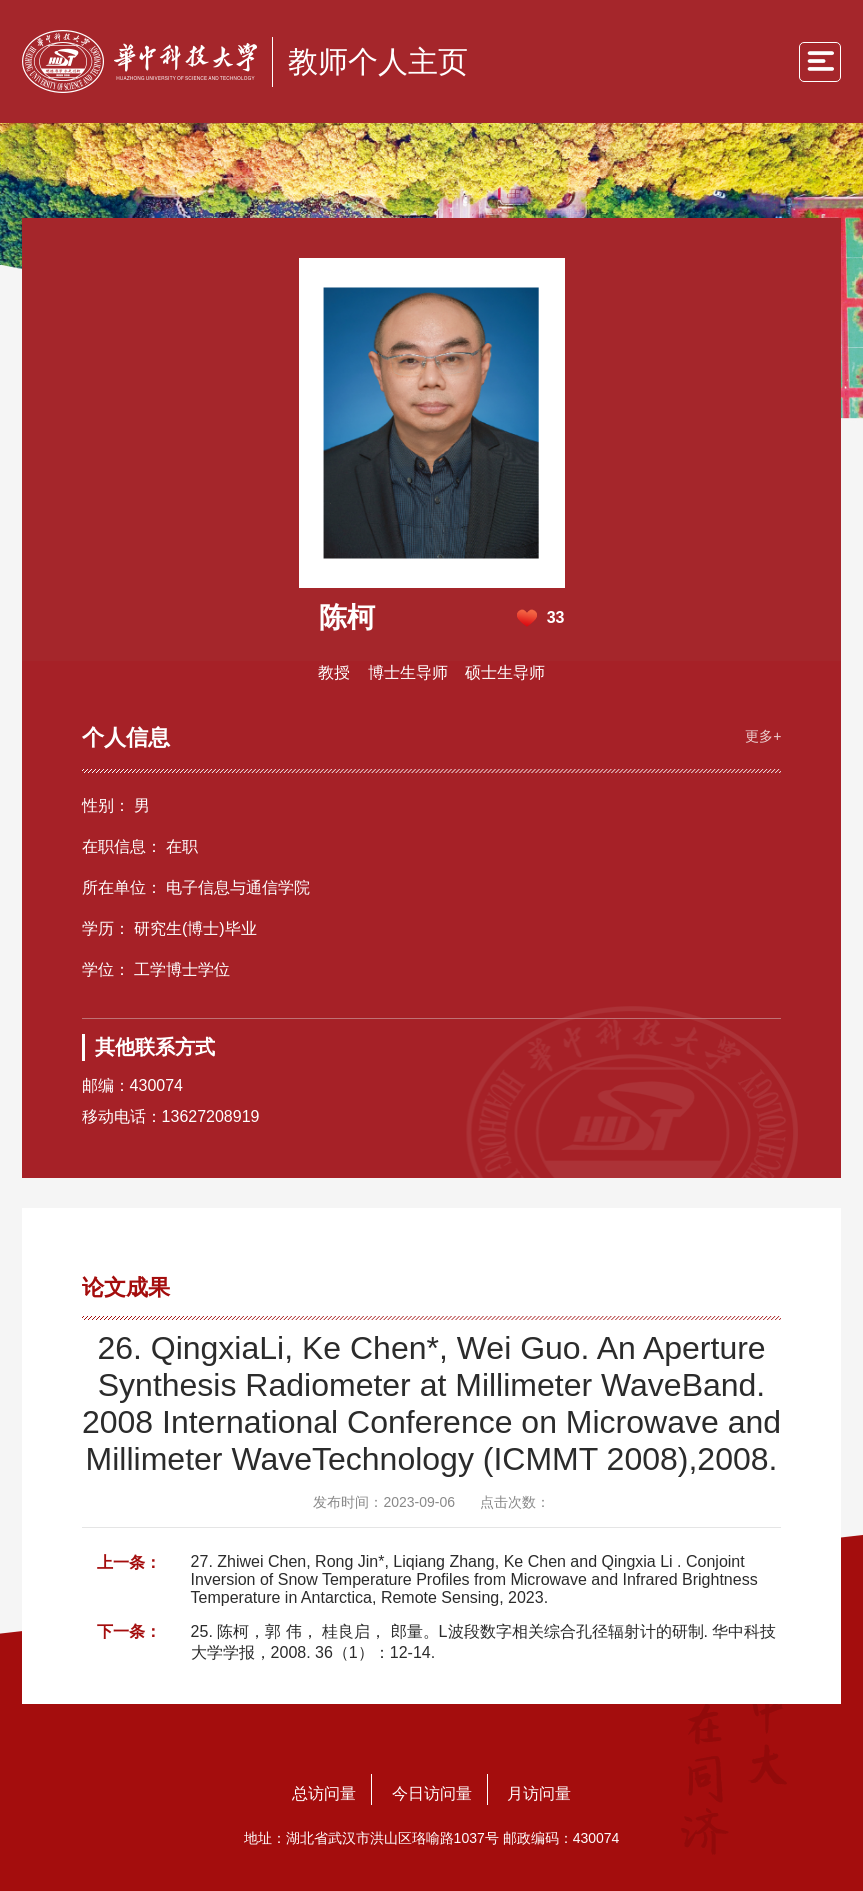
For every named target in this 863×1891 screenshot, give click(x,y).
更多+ (763, 736)
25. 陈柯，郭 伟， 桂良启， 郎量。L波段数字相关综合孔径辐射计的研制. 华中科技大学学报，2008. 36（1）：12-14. (484, 1642)
